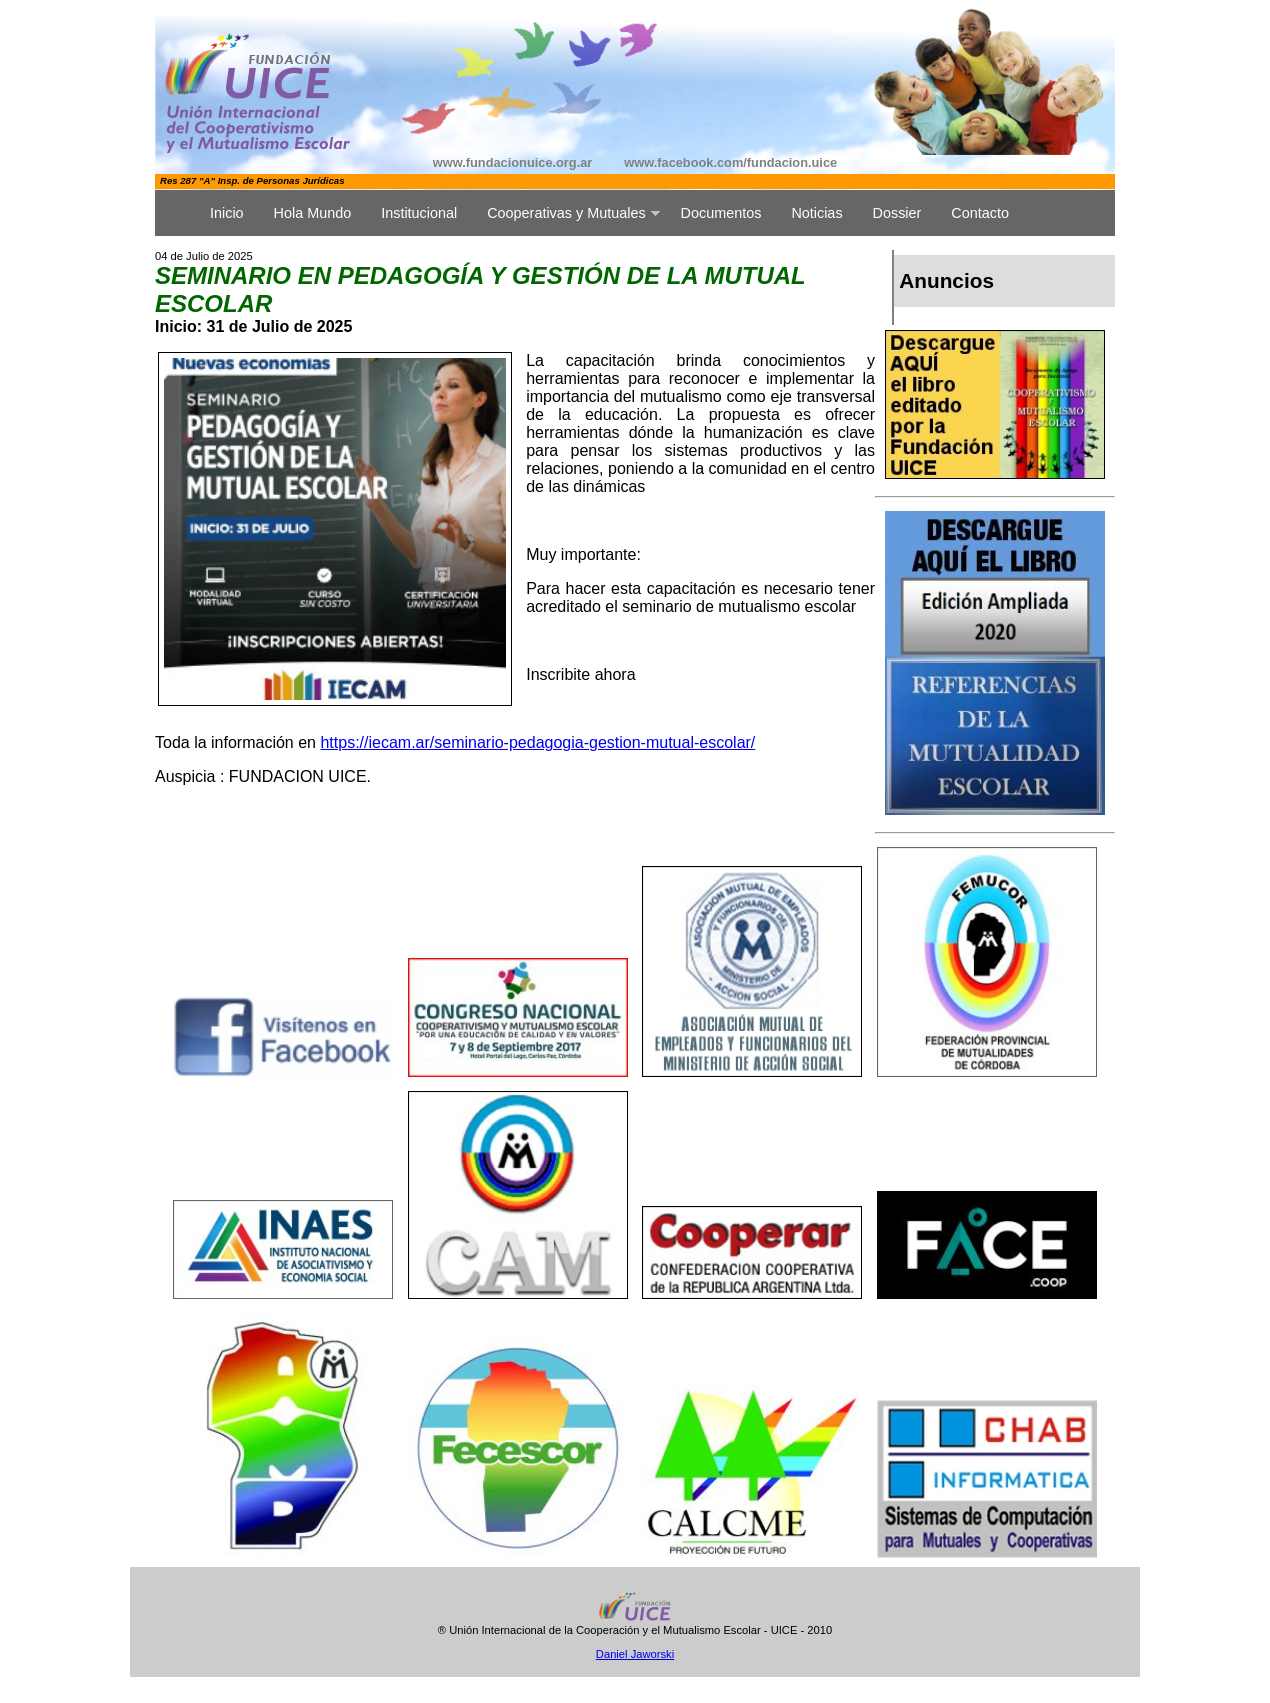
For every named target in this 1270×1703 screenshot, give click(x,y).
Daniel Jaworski (635, 1654)
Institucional (419, 213)
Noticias (816, 213)
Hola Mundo (313, 213)
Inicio (227, 213)
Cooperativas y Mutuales (566, 213)
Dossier (897, 213)
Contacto (980, 213)
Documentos (721, 213)
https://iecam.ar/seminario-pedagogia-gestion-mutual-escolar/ (537, 742)
